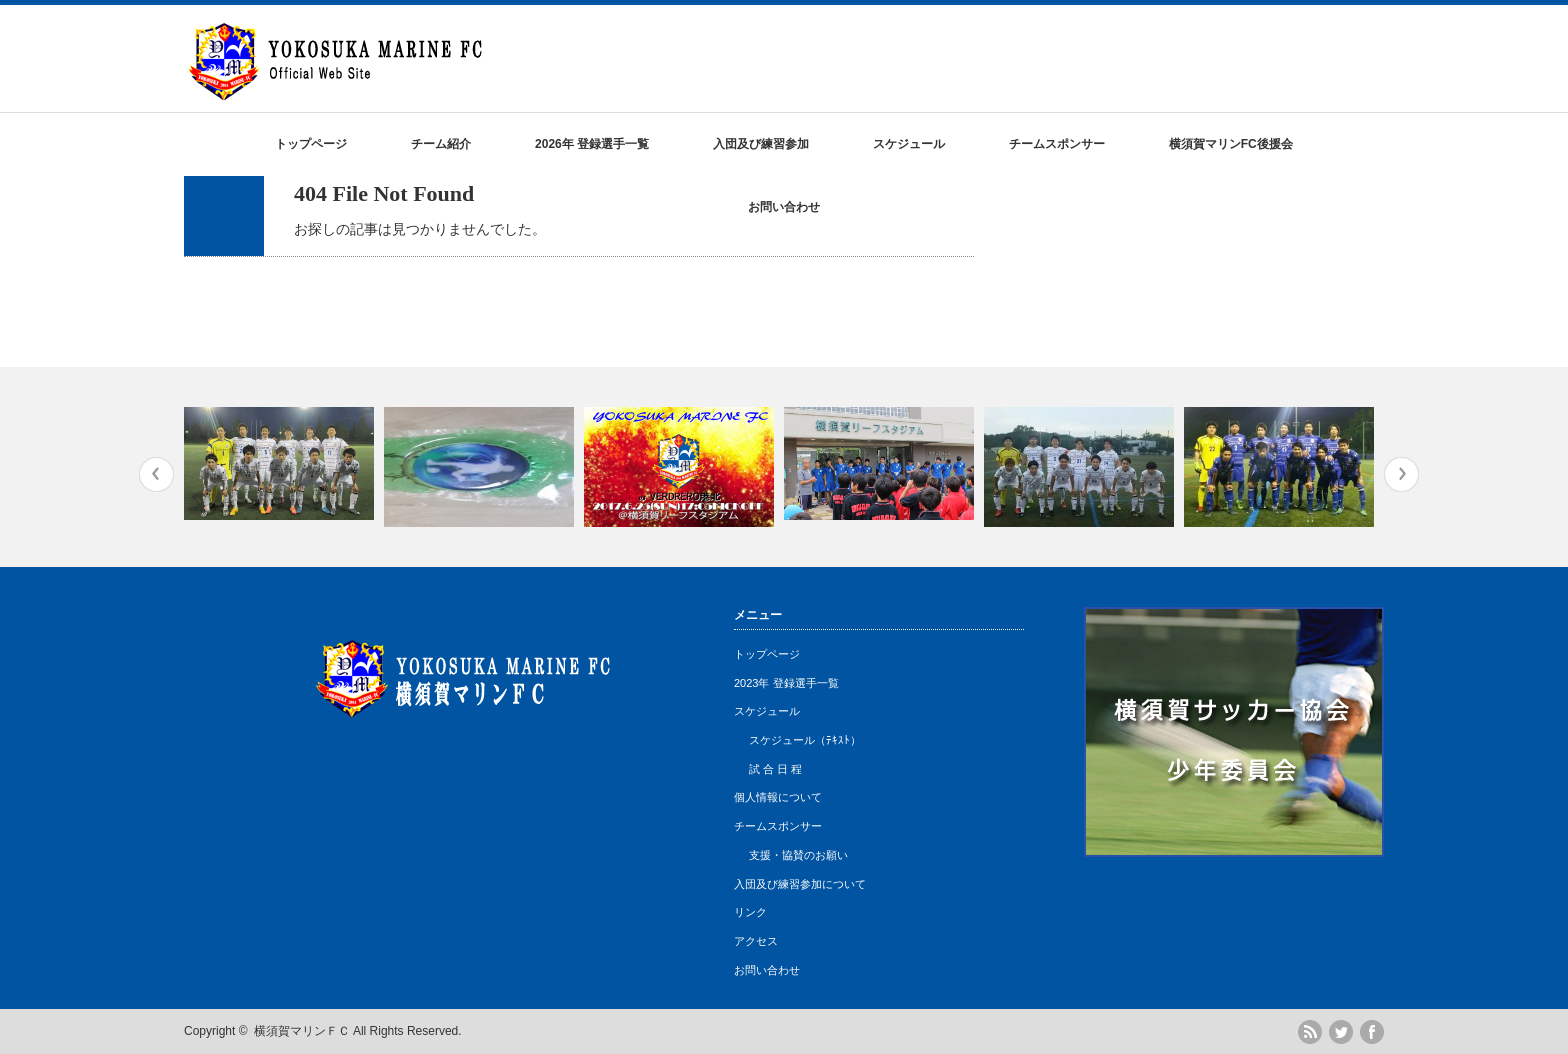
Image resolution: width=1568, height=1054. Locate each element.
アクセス (756, 941)
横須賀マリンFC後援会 (1231, 144)
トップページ (311, 144)
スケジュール (909, 144)
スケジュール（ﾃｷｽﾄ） (805, 740)
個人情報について (778, 797)
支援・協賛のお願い (798, 855)
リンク (750, 912)
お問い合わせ (784, 207)
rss (1310, 1032)
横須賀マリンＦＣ (302, 1031)
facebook (1372, 1032)
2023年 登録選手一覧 (786, 683)
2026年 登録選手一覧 (592, 144)
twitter (1341, 1032)
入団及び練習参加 (761, 144)
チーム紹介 (441, 144)
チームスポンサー (1057, 144)
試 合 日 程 (775, 769)
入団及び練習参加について (800, 884)
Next (1401, 474)
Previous (156, 474)
